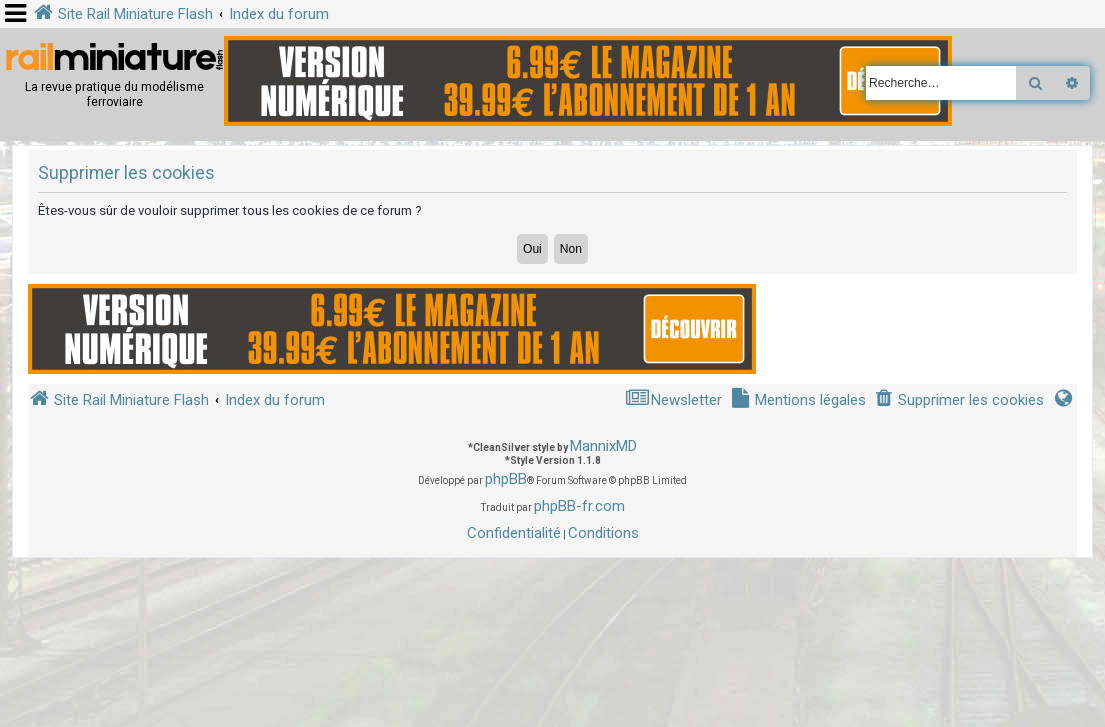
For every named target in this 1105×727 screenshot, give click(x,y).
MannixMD (603, 446)
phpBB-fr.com (579, 506)
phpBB (506, 479)
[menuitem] (959, 400)
